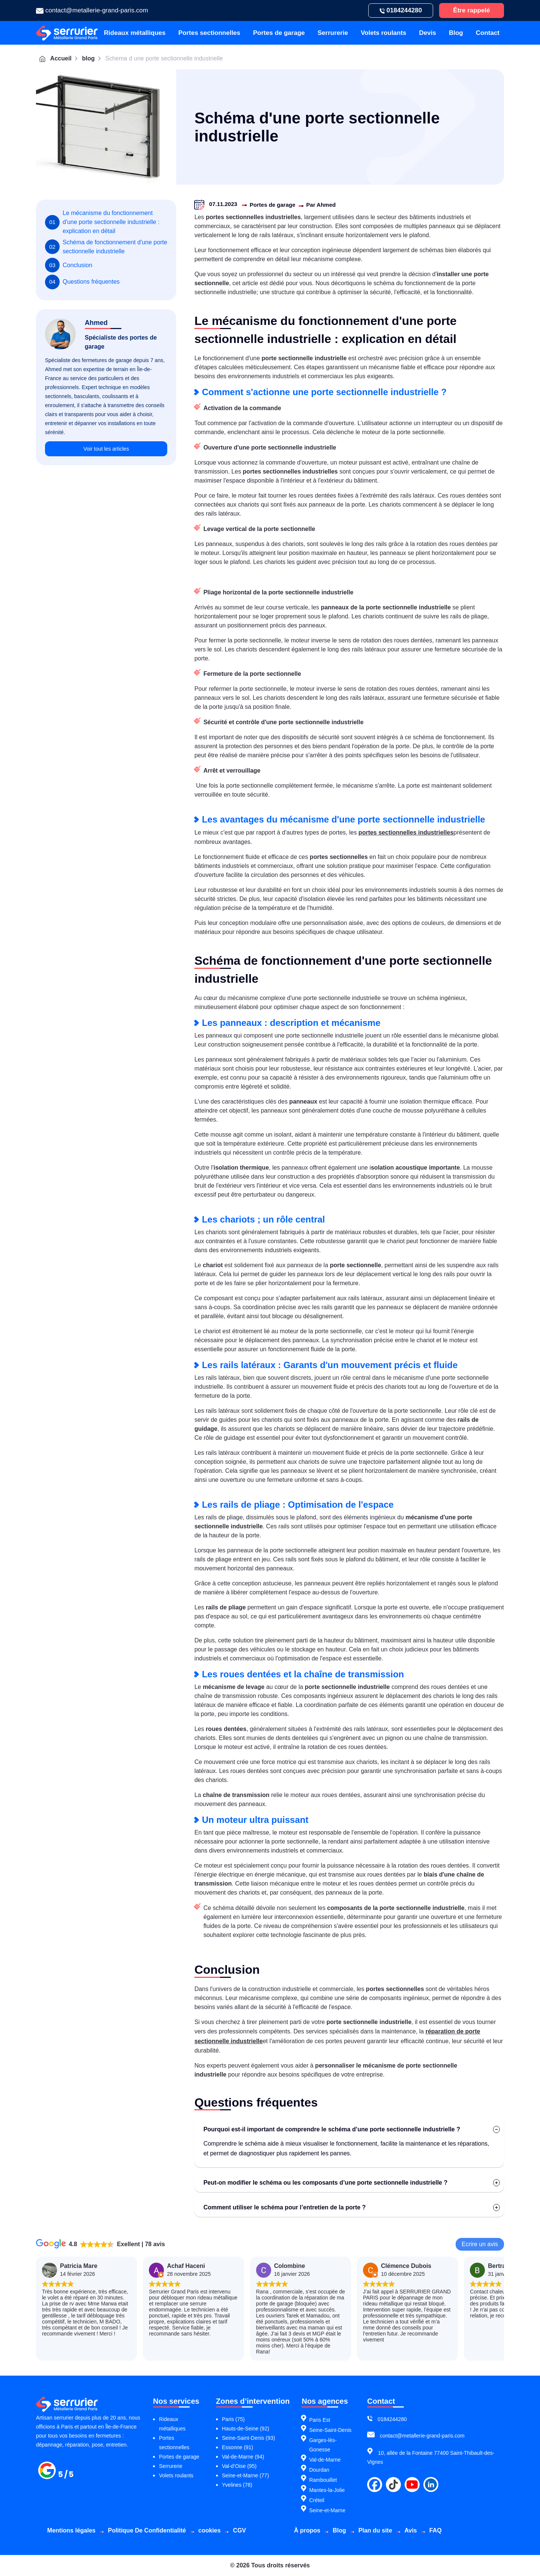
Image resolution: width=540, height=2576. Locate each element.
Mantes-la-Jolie (327, 2490)
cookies (209, 2530)
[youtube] (412, 2485)
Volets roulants (383, 32)
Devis (427, 32)
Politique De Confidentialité (147, 2530)
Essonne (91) (237, 2447)
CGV (239, 2530)
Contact (488, 32)
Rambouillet (323, 2480)
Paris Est (319, 2420)
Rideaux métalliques (134, 32)
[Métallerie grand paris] (65, 2477)
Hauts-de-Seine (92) (245, 2429)
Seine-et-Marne (327, 2510)
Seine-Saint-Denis (330, 2430)
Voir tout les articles (106, 477)
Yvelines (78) (237, 2485)
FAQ (435, 2530)
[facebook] (374, 2485)
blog (88, 58)
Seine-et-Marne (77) (245, 2475)
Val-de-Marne (324, 2460)
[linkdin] (430, 2485)
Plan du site (375, 2530)
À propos (307, 2530)
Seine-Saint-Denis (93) (248, 2438)
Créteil (316, 2500)
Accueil (55, 58)
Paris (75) (233, 2419)
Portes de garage (279, 32)
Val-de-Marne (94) (243, 2457)
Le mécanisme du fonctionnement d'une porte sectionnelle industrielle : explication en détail (105, 222)
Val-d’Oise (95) (239, 2466)
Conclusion (70, 279)
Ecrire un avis (480, 2244)
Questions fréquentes (84, 302)
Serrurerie (333, 32)
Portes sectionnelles (209, 32)
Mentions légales (71, 2530)
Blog (456, 32)
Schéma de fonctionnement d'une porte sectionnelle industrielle (101, 253)
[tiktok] (393, 2485)
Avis (411, 2530)
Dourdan (319, 2470)
